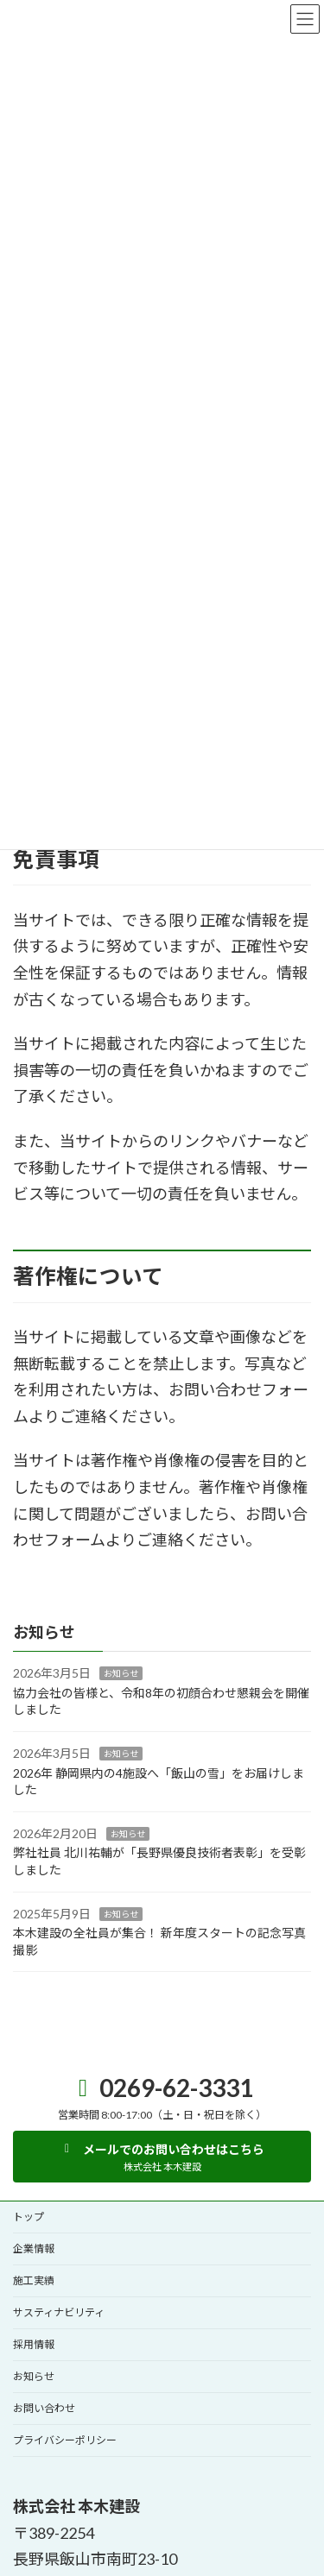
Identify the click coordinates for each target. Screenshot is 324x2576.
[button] (162, 2156)
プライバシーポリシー (65, 2440)
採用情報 (33, 2344)
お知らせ (121, 1673)
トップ (28, 2216)
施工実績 (33, 2280)
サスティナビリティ (59, 2312)
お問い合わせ (44, 2408)
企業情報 (33, 2248)
